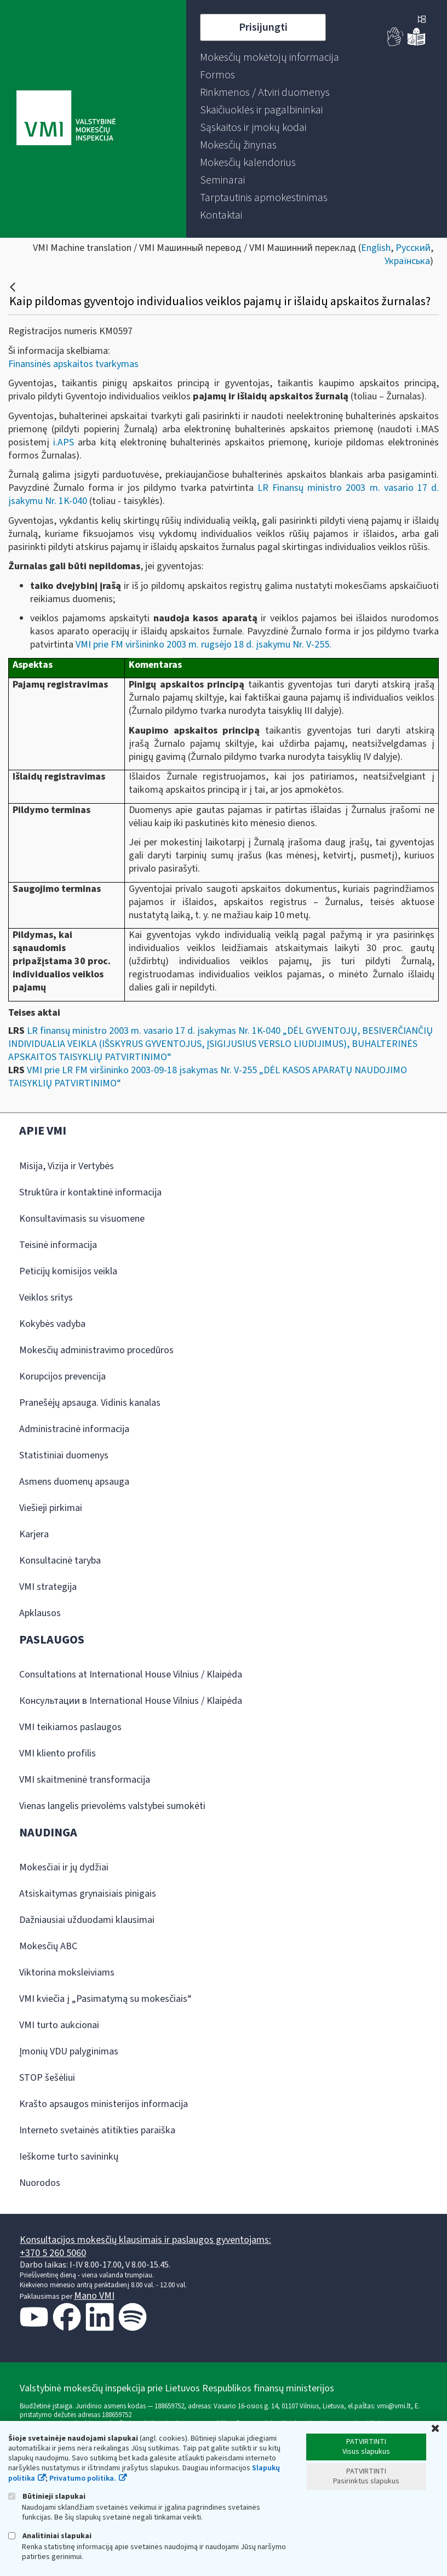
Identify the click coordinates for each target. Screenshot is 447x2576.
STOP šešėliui (47, 2078)
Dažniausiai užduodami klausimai (86, 1920)
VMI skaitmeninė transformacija (84, 1780)
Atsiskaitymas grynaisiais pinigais (87, 1893)
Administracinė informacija (74, 1429)
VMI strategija (48, 1587)
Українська (407, 261)
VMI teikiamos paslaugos (70, 1727)
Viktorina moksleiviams (66, 1972)
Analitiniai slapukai (49, 2536)
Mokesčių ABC (48, 1946)
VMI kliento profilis (57, 1753)
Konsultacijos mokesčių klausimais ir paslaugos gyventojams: (145, 2240)
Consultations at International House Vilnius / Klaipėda (130, 1674)
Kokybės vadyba (52, 1324)
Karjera (34, 1534)
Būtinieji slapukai (46, 2496)
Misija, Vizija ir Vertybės (66, 1166)
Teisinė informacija (58, 1245)
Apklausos (40, 1613)
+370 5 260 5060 (53, 2253)
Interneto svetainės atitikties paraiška (97, 2130)
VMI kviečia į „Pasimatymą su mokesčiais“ (105, 1999)
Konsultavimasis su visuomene (82, 1219)
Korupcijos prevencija (62, 1376)
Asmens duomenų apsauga (74, 1482)
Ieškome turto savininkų (68, 2156)
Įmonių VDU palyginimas (68, 2051)
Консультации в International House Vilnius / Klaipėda (130, 1701)
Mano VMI (94, 2296)
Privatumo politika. (82, 2478)
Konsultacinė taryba (60, 1560)
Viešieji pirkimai (50, 1508)
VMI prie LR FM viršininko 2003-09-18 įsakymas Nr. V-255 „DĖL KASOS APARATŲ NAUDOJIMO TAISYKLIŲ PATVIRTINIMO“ (207, 1076)
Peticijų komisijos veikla (68, 1271)
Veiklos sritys (46, 1297)
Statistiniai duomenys (63, 1455)
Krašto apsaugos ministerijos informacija (103, 2104)
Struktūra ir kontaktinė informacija (90, 1192)
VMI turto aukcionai (59, 2025)
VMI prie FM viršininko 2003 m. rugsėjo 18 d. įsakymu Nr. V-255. (205, 644)
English (376, 248)
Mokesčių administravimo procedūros (96, 1350)
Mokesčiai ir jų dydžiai (63, 1867)
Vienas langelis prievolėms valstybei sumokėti (112, 1806)
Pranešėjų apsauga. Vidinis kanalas (90, 1403)
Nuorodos (39, 2183)
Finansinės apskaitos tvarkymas (73, 364)
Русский (413, 248)
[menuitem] (269, 57)
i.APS (63, 442)
